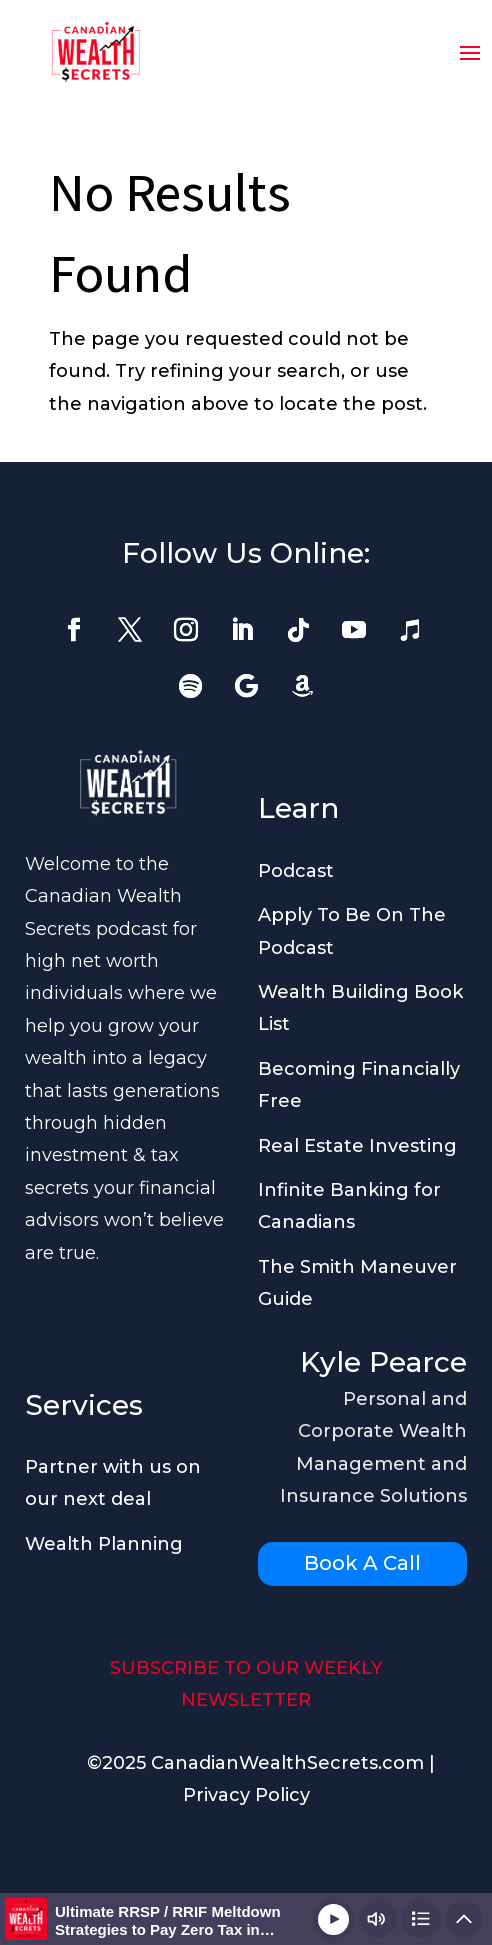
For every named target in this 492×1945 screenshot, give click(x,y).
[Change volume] (378, 1919)
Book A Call (362, 1563)
